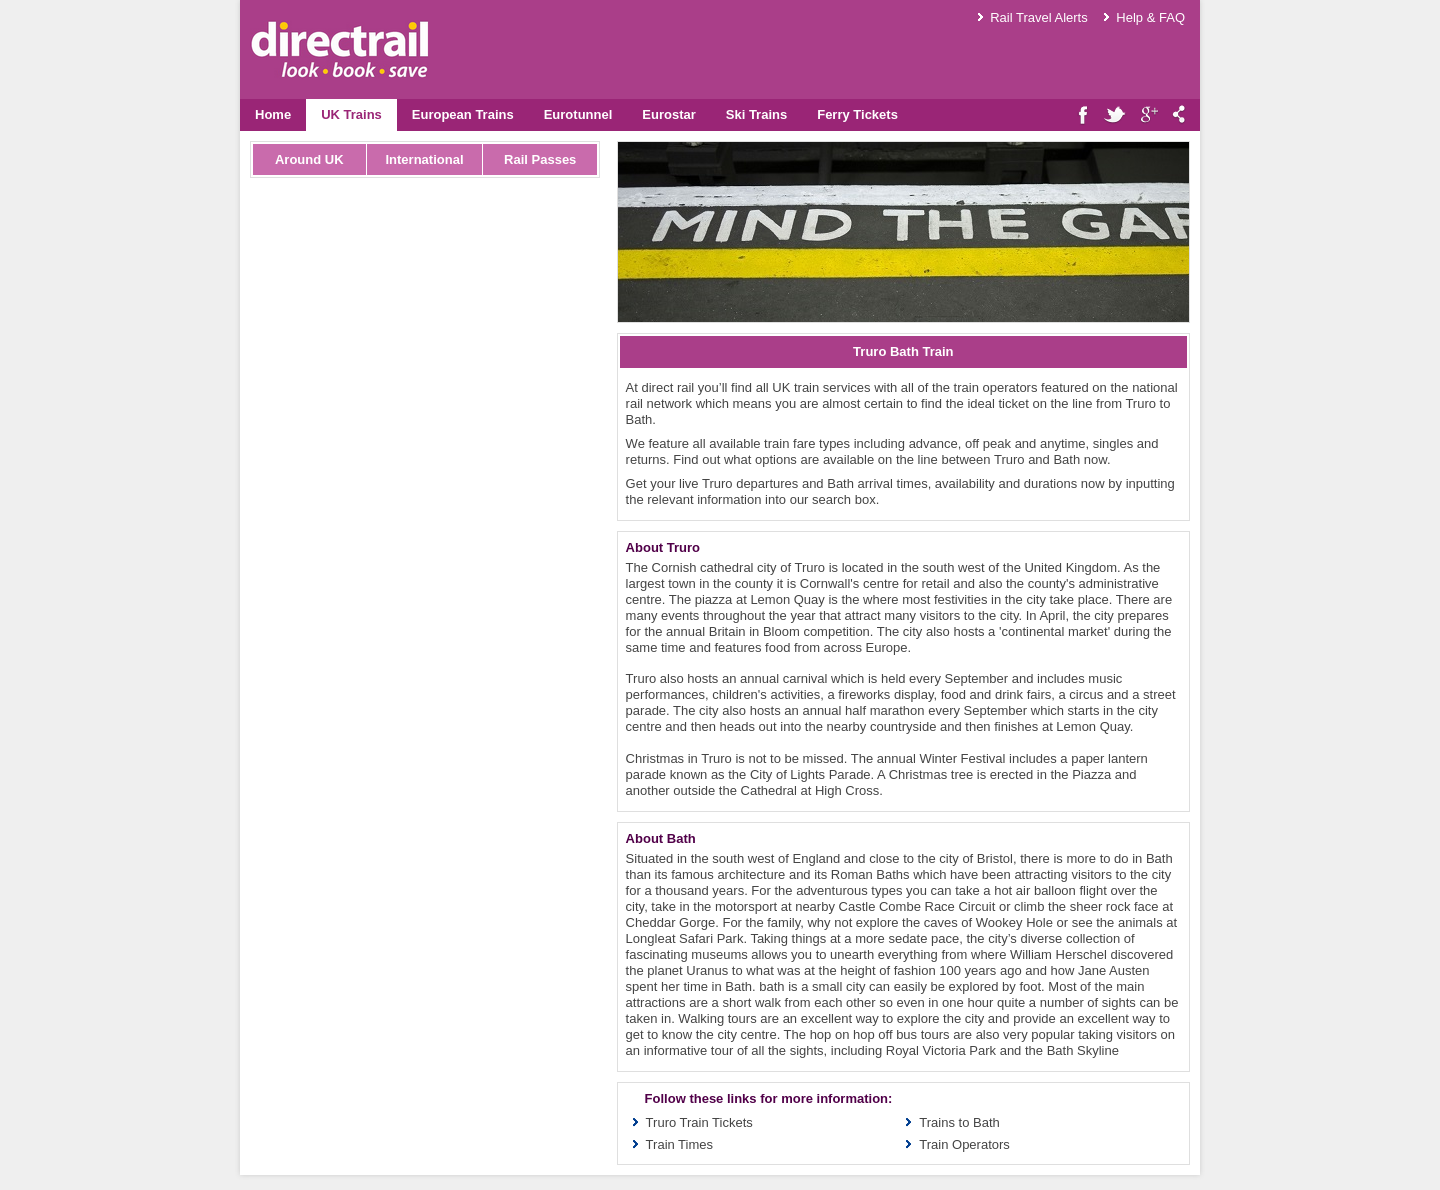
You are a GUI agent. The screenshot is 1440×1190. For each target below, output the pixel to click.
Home (273, 114)
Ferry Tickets (857, 114)
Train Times (679, 1144)
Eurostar (668, 114)
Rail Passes (540, 159)
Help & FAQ (1150, 17)
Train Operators (964, 1144)
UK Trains (351, 114)
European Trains (463, 114)
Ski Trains (756, 114)
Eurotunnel (578, 114)
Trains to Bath (959, 1122)
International (424, 159)
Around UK (309, 159)
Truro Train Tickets (699, 1122)
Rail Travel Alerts (1039, 17)
